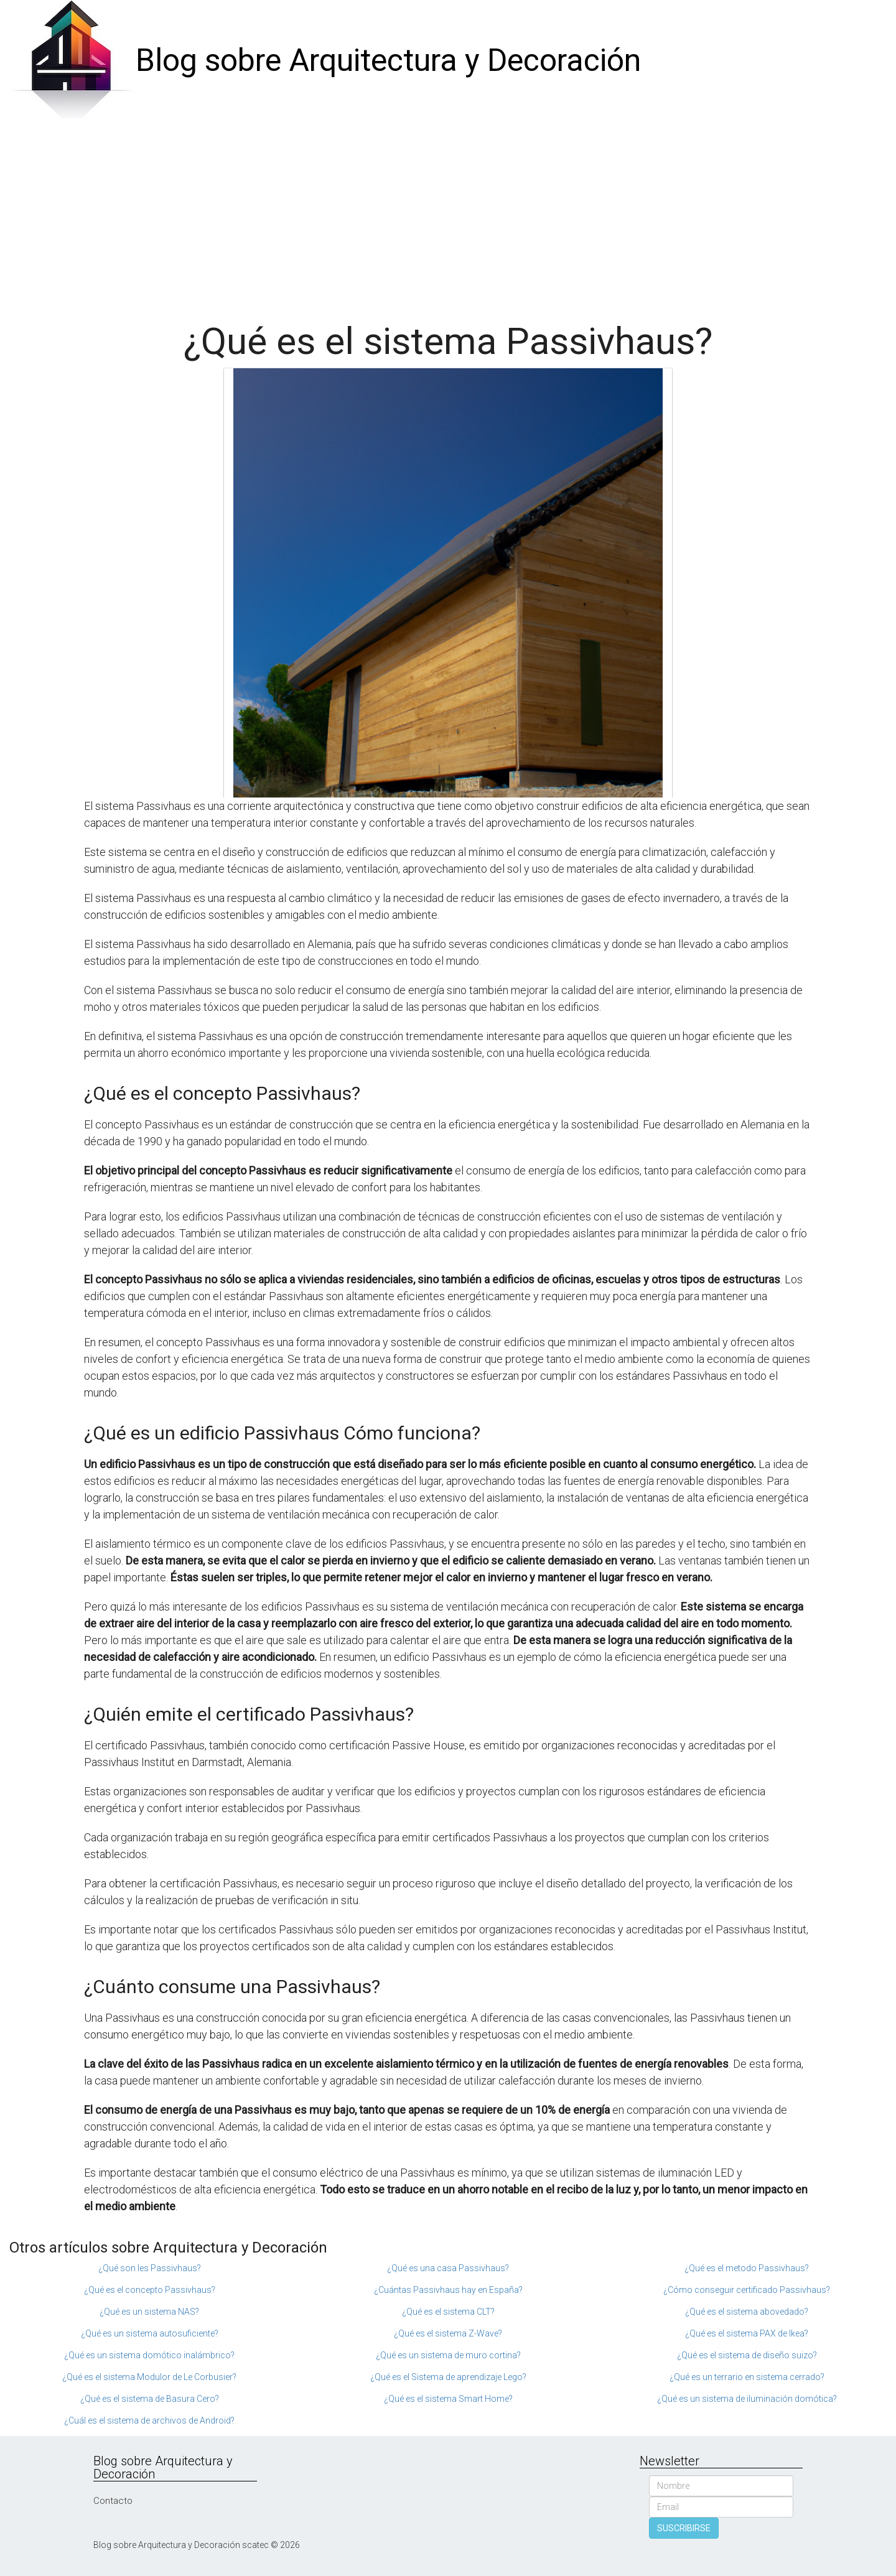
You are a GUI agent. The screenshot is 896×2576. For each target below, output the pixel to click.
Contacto (113, 2500)
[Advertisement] (448, 215)
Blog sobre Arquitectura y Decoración (388, 60)
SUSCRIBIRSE (684, 2528)
